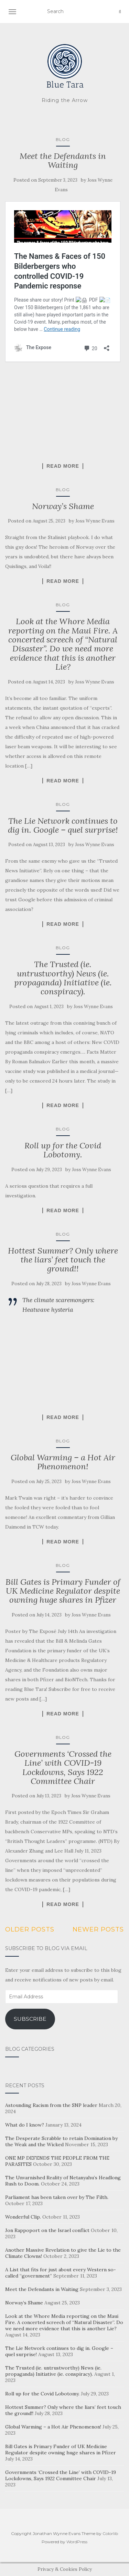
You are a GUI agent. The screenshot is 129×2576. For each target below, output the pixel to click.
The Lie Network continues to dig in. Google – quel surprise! (63, 825)
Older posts (29, 1929)
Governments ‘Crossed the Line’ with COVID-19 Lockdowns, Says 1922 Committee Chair (62, 1767)
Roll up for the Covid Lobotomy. (62, 1150)
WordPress (76, 2541)
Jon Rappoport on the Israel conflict (47, 2230)
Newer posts (98, 1929)
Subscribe (30, 2019)
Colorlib (110, 2533)
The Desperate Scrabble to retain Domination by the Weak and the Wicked (61, 2141)
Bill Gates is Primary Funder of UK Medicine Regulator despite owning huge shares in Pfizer (63, 1590)
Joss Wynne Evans (95, 521)
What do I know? (24, 2125)
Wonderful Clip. (23, 2217)
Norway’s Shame (63, 506)
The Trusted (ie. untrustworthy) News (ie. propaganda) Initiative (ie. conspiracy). (63, 978)
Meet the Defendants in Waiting (63, 160)
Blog (63, 139)
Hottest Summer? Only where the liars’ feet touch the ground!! (63, 1259)
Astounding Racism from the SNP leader (51, 2105)
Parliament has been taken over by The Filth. (56, 2197)
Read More (62, 466)
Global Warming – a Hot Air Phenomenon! (63, 1462)
